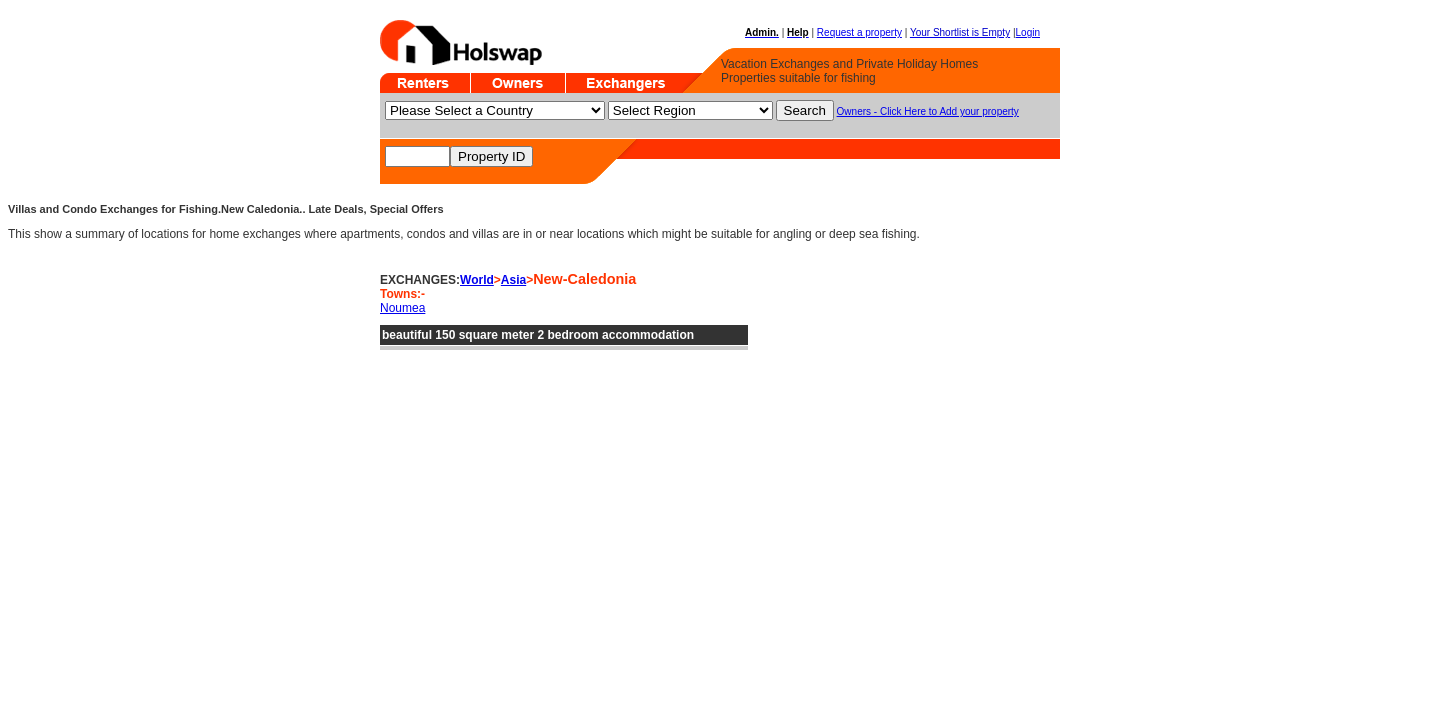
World (477, 280)
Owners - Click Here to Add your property (928, 111)
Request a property (859, 32)
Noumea (402, 308)
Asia (513, 280)
